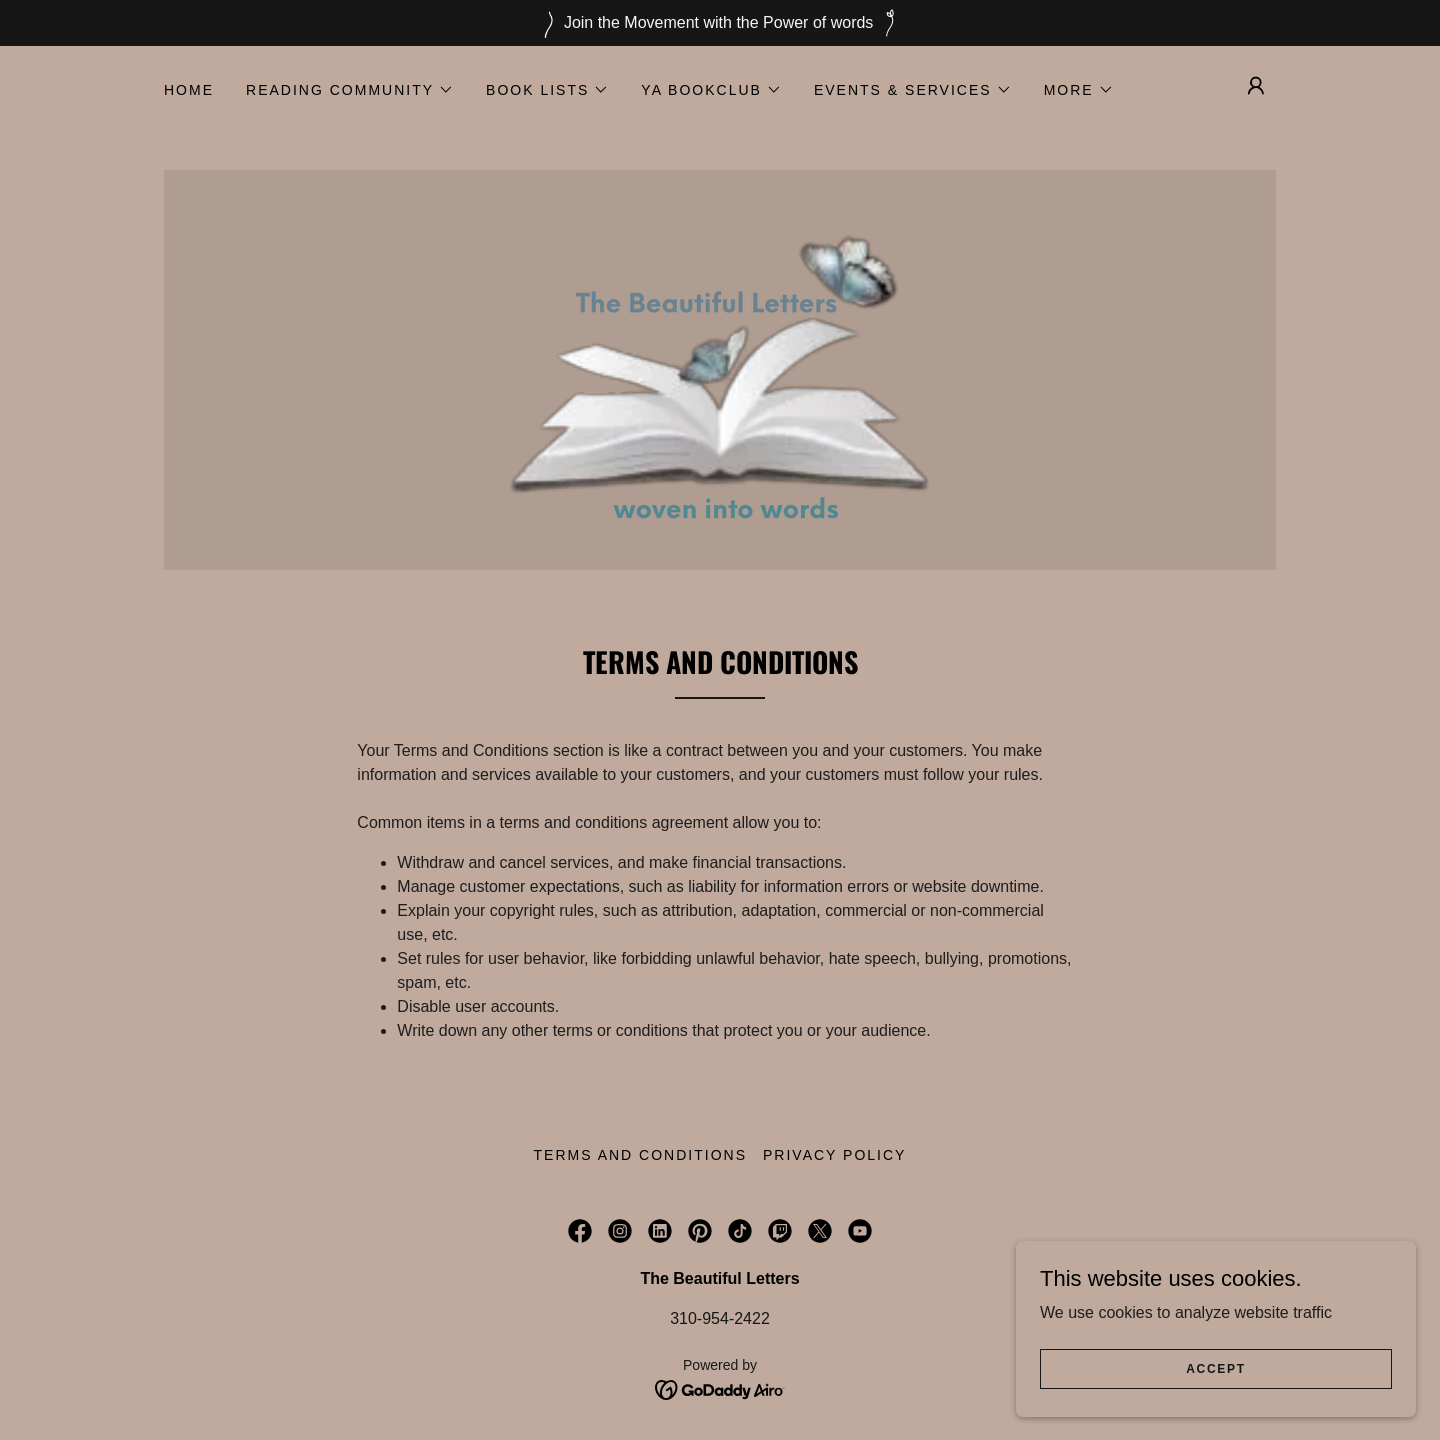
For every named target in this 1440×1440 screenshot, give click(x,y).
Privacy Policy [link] (834, 1155)
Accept (1216, 1368)
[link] (720, 368)
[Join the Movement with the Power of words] (720, 23)
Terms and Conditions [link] (641, 1155)
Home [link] (189, 90)
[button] (350, 90)
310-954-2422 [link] (720, 1318)
